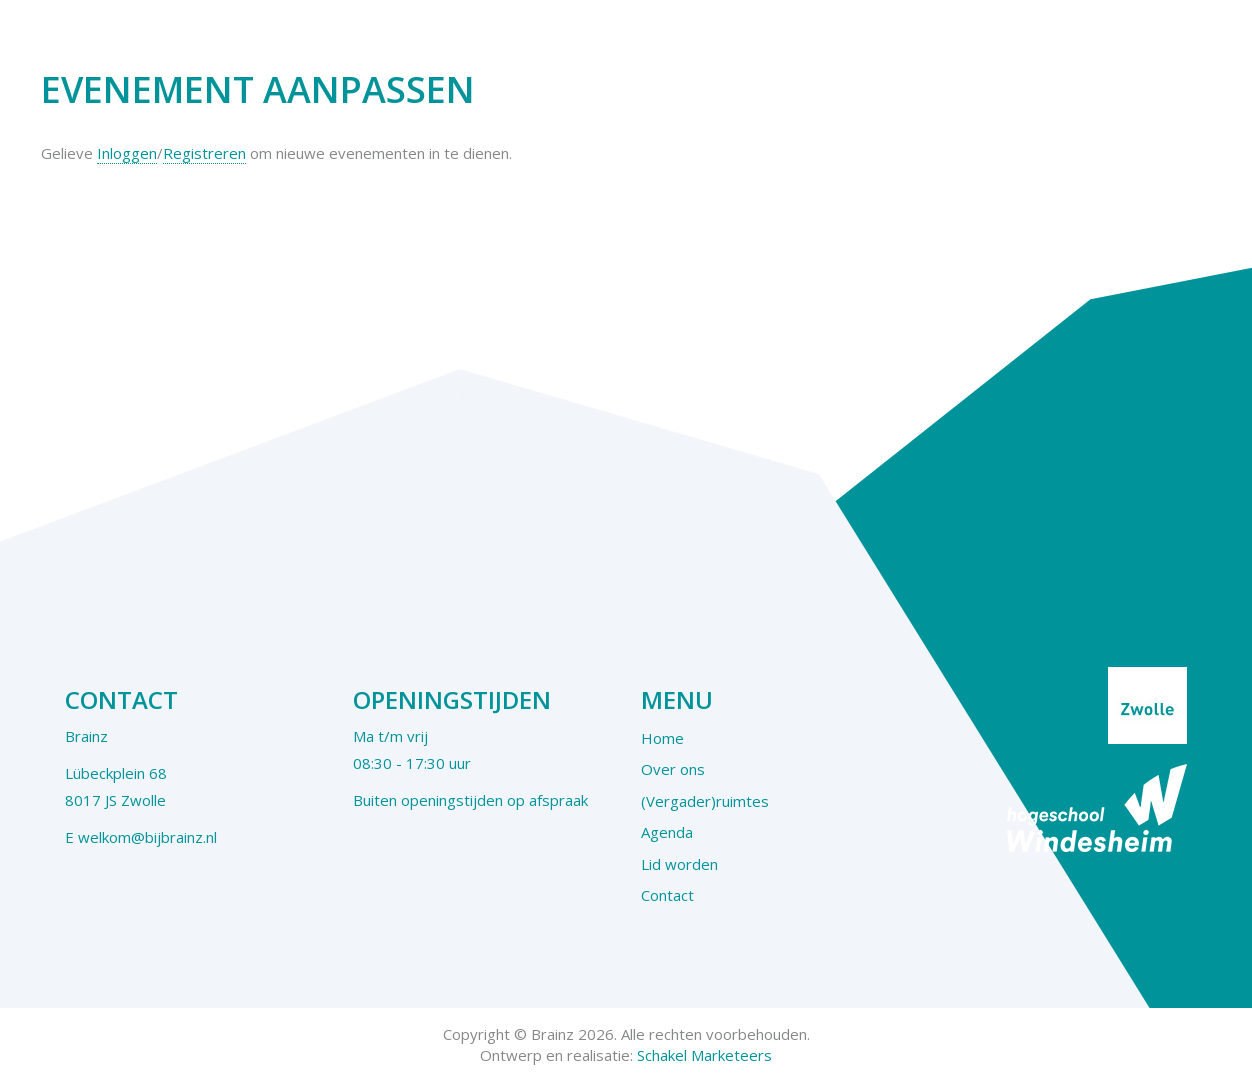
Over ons (673, 769)
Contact (667, 895)
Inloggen (127, 153)
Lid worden (679, 864)
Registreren (204, 153)
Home (662, 738)
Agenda (667, 832)
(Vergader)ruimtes (705, 801)
